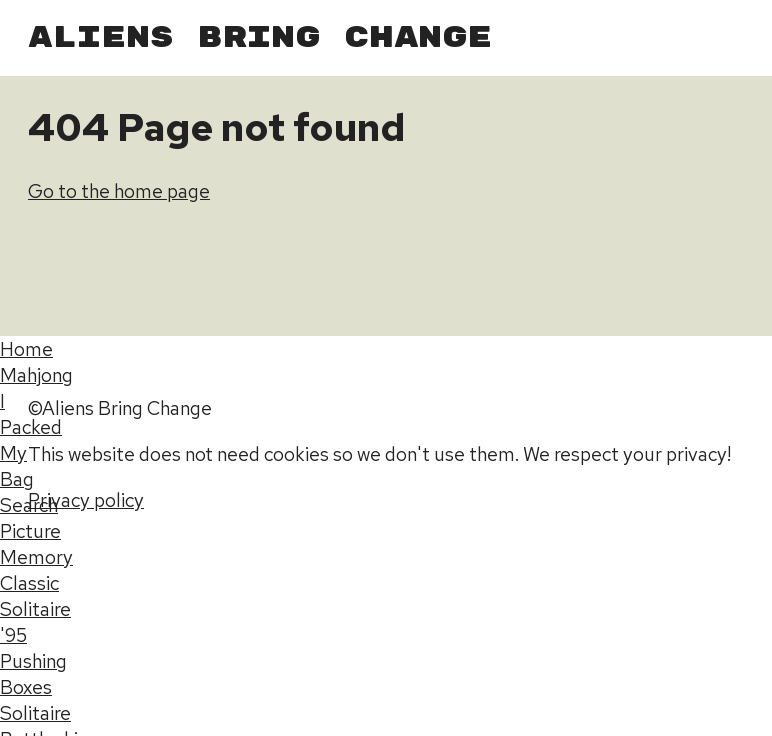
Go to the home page (119, 191)
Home (26, 349)
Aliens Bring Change (260, 38)
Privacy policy (86, 500)
